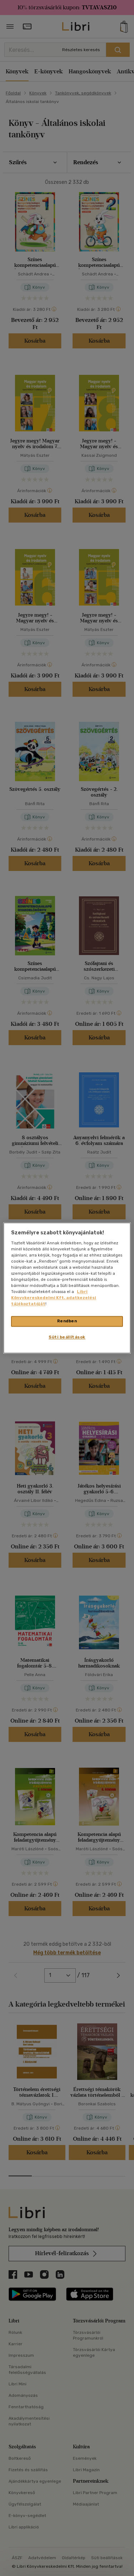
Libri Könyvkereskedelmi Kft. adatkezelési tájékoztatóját (53, 1298)
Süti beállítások (67, 1337)
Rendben (67, 1321)
